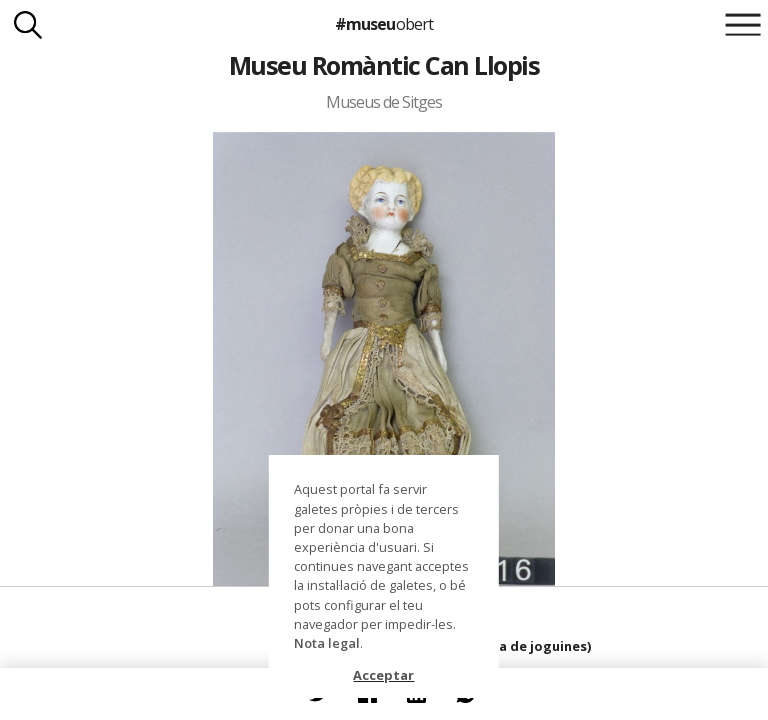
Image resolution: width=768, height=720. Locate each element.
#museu (383, 24)
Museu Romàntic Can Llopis (384, 65)
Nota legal (327, 643)
